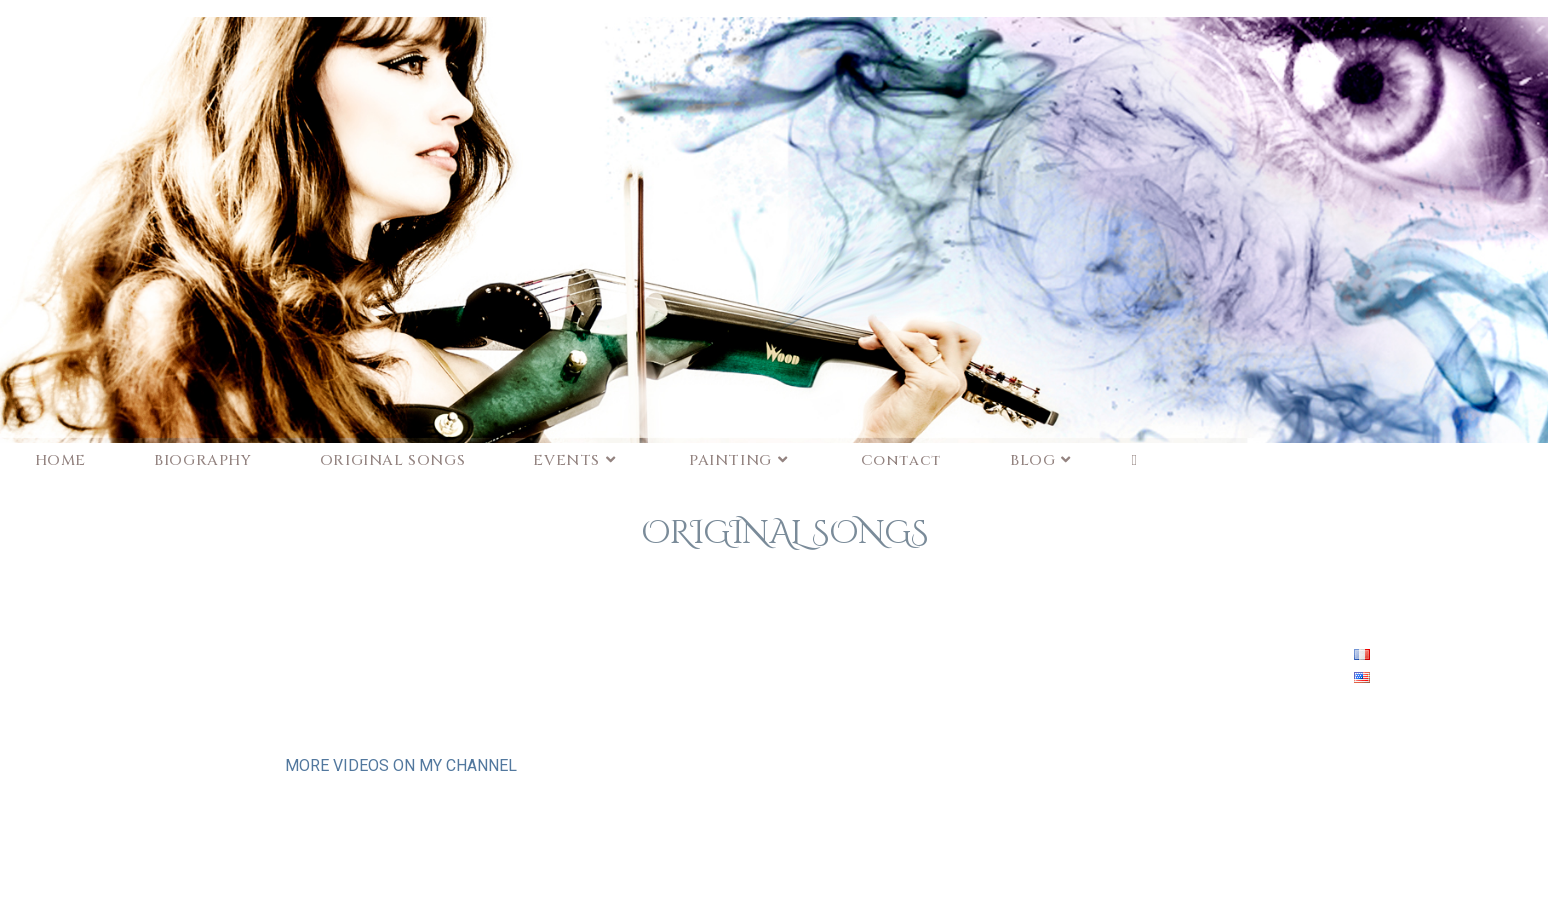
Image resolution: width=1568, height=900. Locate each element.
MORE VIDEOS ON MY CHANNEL (401, 765)
